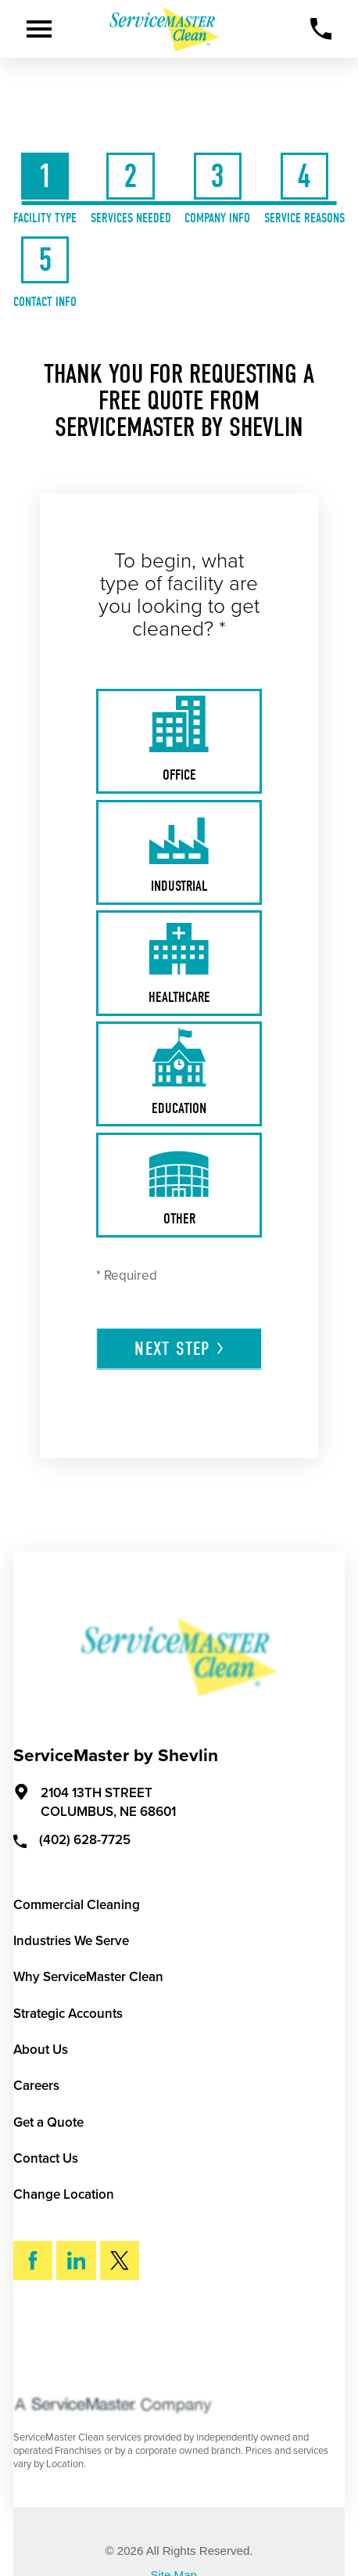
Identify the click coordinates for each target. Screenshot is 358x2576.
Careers (36, 2085)
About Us (40, 2049)
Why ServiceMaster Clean (88, 1977)
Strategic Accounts (68, 2013)
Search (68, 2343)
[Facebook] (32, 2260)
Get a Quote (48, 2122)
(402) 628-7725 (72, 1839)
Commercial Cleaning (76, 1905)
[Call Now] (320, 28)
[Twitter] (119, 2260)
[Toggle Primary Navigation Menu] (39, 29)
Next (180, 1349)
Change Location (63, 2194)
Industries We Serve (71, 1941)
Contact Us (45, 2158)
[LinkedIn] (75, 2260)
